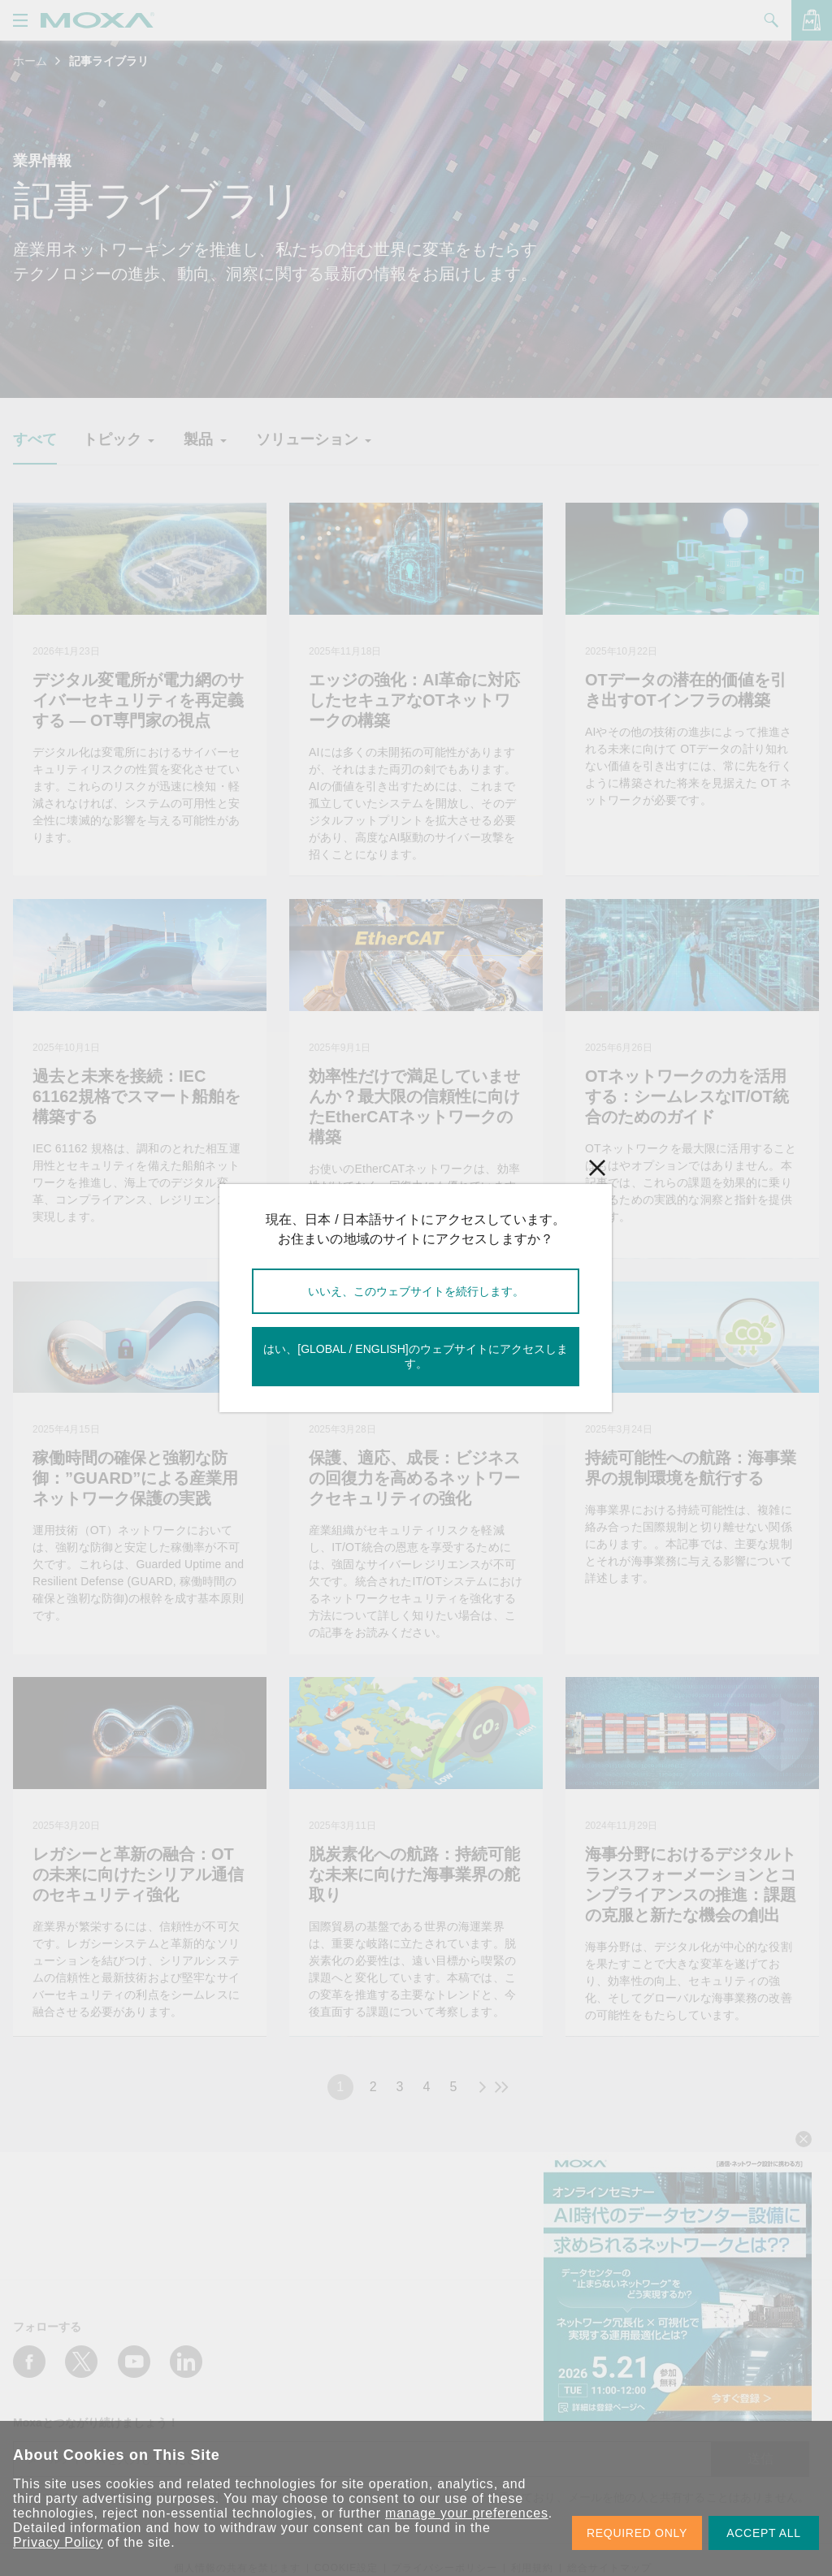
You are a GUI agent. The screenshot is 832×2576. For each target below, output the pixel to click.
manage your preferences (466, 2513)
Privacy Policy (58, 2542)
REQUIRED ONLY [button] (637, 2532)
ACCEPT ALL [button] (763, 2532)
